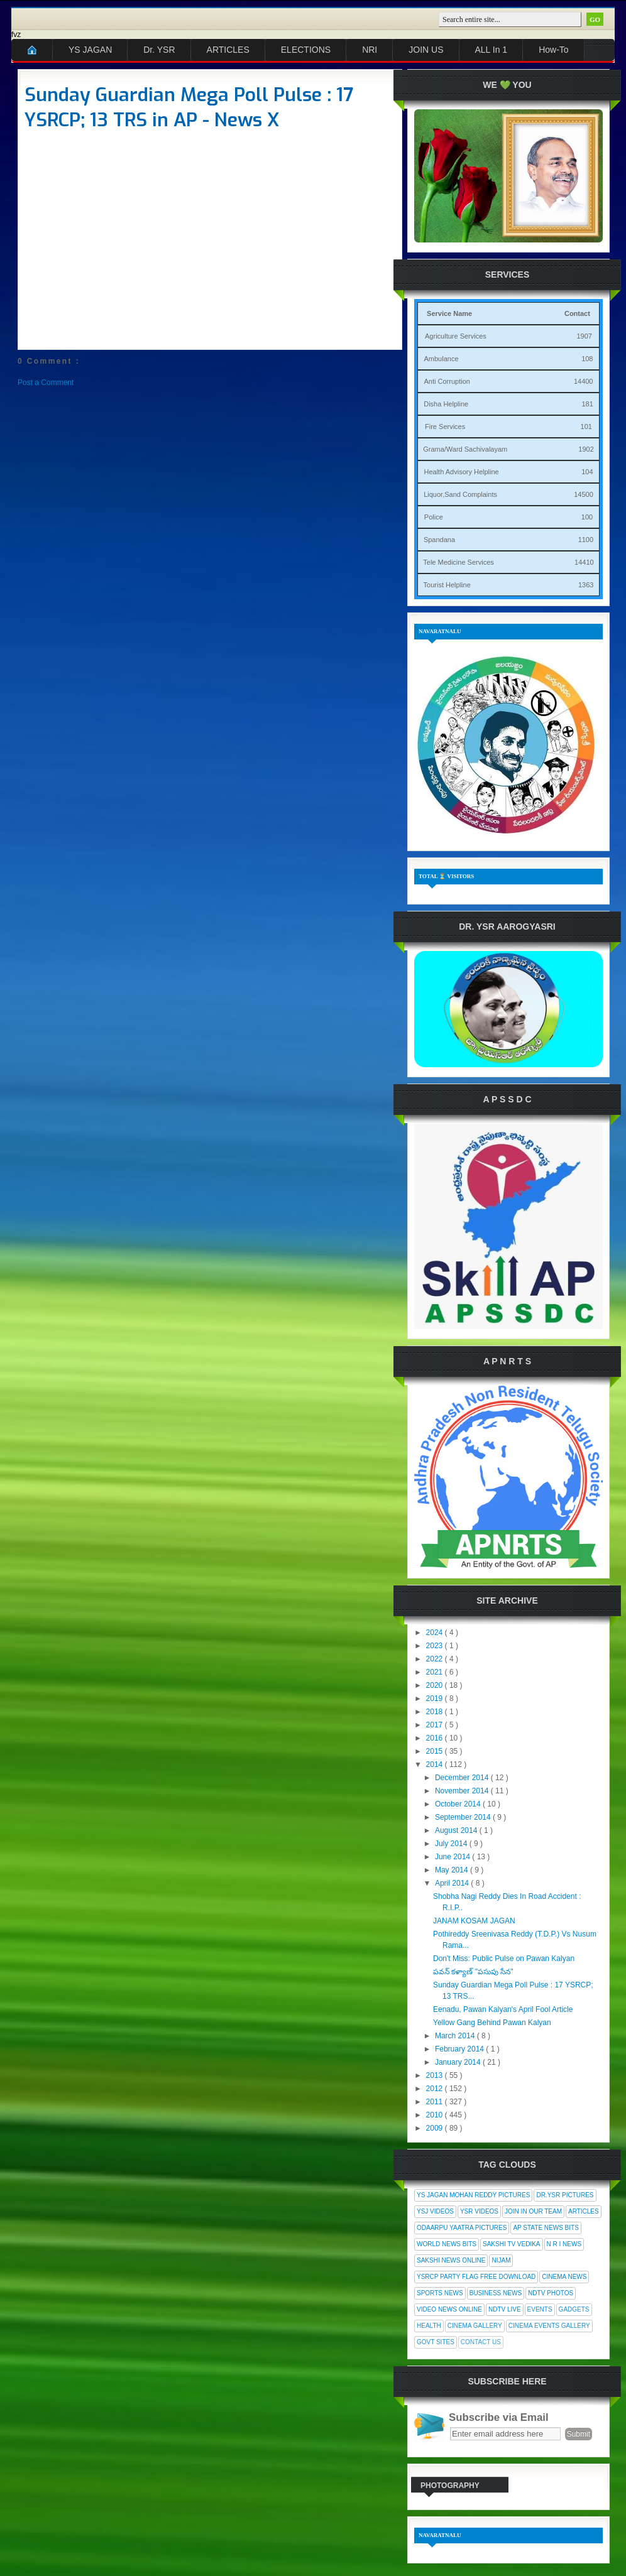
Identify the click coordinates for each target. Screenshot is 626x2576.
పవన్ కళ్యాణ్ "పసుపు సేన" (473, 1971)
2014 (435, 1764)
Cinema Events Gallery (549, 2325)
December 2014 (463, 1777)
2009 (435, 2128)
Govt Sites (435, 2342)
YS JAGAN (90, 50)
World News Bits (446, 2244)
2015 (435, 1751)
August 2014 (457, 1830)
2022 (435, 1659)
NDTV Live (504, 2309)
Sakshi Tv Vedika (512, 2244)
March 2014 (456, 2035)
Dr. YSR (159, 50)
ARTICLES (228, 50)
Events (539, 2309)
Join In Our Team (533, 2211)
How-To (553, 50)
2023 (435, 1645)
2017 (435, 1724)
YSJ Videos (435, 2211)
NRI (369, 50)
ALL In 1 (491, 50)
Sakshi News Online (451, 2260)
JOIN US (426, 50)
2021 (435, 1672)
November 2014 (463, 1790)
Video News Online (449, 2309)
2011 (435, 2101)
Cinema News (564, 2276)
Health (429, 2325)
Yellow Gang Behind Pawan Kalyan (492, 2022)
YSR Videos (479, 2211)
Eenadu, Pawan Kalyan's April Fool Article (503, 2009)
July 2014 (452, 1843)
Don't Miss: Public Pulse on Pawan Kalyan (503, 1958)
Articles (583, 2211)
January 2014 (459, 2062)
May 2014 (452, 1870)
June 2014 (453, 1856)
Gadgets (574, 2309)
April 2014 (453, 1883)
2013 (435, 2075)
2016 (435, 1738)
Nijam (500, 2260)
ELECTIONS (306, 50)
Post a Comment (46, 382)
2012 (435, 2088)
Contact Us (481, 2342)
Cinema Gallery (475, 2325)
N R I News (564, 2244)
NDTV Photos (550, 2293)
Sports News (440, 2293)
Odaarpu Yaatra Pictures (462, 2227)
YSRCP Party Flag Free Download (476, 2276)
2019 (435, 1698)
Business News (496, 2293)
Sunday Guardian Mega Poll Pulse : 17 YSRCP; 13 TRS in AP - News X (189, 107)
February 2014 (460, 2049)
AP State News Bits (545, 2227)
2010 (435, 2115)
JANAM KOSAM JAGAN (474, 1920)
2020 (435, 1685)
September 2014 (464, 1817)
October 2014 (459, 1804)
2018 (435, 1711)
